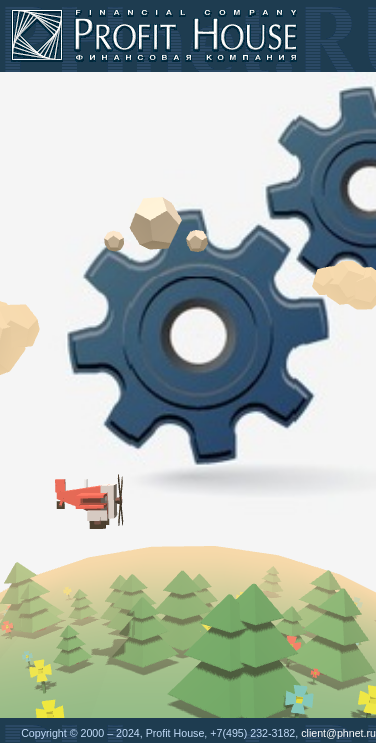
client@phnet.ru (338, 733)
